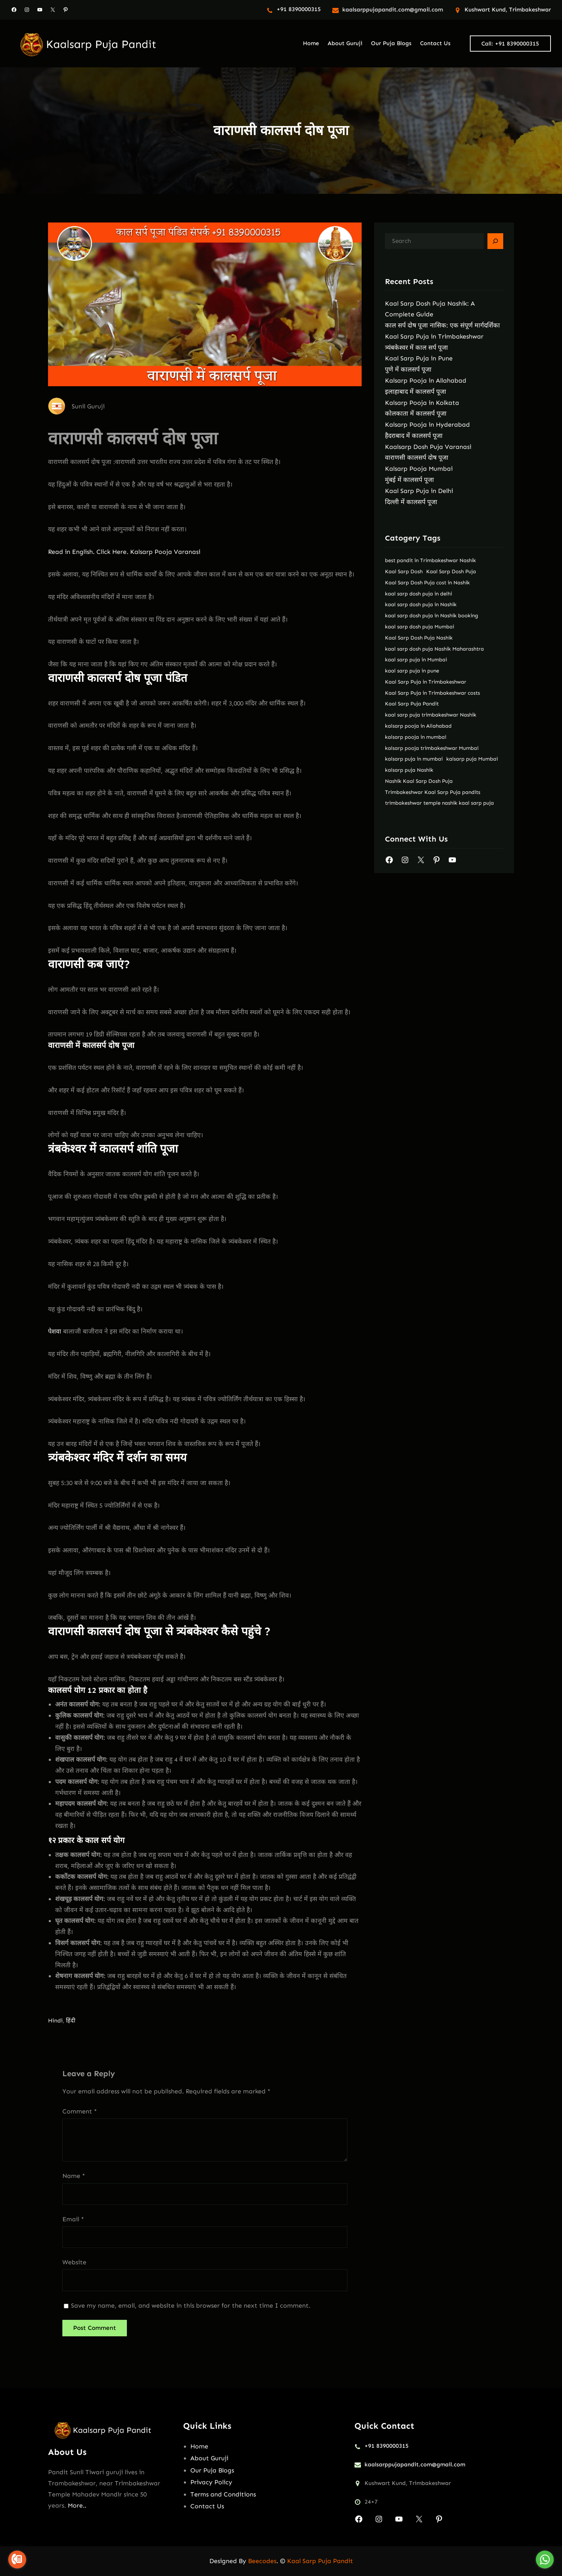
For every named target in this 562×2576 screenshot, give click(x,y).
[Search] (495, 241)
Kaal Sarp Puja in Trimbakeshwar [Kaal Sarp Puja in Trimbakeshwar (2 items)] (425, 682)
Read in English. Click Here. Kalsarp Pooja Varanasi (124, 552)
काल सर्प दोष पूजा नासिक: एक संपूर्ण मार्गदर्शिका (442, 325)
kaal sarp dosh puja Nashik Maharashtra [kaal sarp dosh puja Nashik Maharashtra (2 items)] (434, 649)
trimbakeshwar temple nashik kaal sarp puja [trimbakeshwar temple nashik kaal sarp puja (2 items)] (439, 803)
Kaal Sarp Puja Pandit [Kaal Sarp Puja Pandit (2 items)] (412, 703)
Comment (79, 2111)
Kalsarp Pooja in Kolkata (422, 403)
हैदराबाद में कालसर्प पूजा (414, 436)
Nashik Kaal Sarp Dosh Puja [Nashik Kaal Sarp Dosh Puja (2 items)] (419, 781)
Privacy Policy (211, 2482)
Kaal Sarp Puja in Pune (419, 358)
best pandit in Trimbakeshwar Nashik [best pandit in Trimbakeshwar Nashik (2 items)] (430, 560)
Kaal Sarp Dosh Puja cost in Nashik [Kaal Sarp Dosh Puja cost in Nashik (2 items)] (427, 582)
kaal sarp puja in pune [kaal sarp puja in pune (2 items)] (412, 670)
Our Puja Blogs (212, 2470)
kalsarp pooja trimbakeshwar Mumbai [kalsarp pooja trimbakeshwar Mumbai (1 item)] (431, 748)
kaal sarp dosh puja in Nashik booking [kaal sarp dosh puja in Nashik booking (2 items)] (431, 615)
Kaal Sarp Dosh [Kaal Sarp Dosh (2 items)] (404, 571)
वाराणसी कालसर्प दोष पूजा (416, 457)
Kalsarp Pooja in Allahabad (425, 380)
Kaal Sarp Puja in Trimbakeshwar (434, 336)
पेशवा (54, 1331)
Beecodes (262, 2561)
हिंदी (70, 2020)
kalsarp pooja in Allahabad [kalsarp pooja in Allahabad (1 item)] (418, 726)
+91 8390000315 (299, 9)
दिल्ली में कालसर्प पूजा (411, 502)
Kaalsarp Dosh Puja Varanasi (428, 447)
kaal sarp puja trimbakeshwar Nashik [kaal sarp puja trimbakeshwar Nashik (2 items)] (430, 715)
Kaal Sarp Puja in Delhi (419, 491)
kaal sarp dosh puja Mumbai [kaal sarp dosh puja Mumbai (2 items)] (419, 626)
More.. (77, 2505)
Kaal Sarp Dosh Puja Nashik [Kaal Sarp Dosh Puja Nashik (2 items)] (419, 638)
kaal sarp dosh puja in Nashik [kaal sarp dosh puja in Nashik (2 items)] (421, 604)
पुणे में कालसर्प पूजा (408, 369)
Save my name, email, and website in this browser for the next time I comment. (190, 2305)
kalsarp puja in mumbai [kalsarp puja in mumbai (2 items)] (414, 759)
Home (199, 2446)
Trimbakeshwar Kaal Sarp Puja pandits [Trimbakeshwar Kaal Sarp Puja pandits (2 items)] (432, 792)
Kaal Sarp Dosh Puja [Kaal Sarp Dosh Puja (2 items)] (451, 571)
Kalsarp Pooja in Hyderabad (427, 424)
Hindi (55, 2020)
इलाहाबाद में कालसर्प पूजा (415, 392)
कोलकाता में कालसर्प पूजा (416, 413)
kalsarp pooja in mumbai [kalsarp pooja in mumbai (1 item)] (415, 737)
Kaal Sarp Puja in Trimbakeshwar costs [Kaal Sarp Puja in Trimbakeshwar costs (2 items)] (432, 693)
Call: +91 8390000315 (510, 43)
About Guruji (209, 2458)
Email (73, 2219)
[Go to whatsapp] (545, 2559)
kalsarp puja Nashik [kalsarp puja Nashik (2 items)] (409, 770)
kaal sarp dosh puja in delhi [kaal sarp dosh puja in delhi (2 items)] (418, 593)
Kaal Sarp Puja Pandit (320, 2561)
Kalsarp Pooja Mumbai (419, 469)
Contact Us (207, 2506)
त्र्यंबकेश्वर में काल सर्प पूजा (416, 347)
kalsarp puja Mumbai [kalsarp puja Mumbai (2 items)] (472, 759)
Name (73, 2176)
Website (74, 2262)
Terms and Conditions (223, 2494)
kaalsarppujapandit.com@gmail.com (392, 9)
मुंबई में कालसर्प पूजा (409, 480)
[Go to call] (17, 2559)
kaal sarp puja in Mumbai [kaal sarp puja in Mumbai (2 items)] (416, 659)
